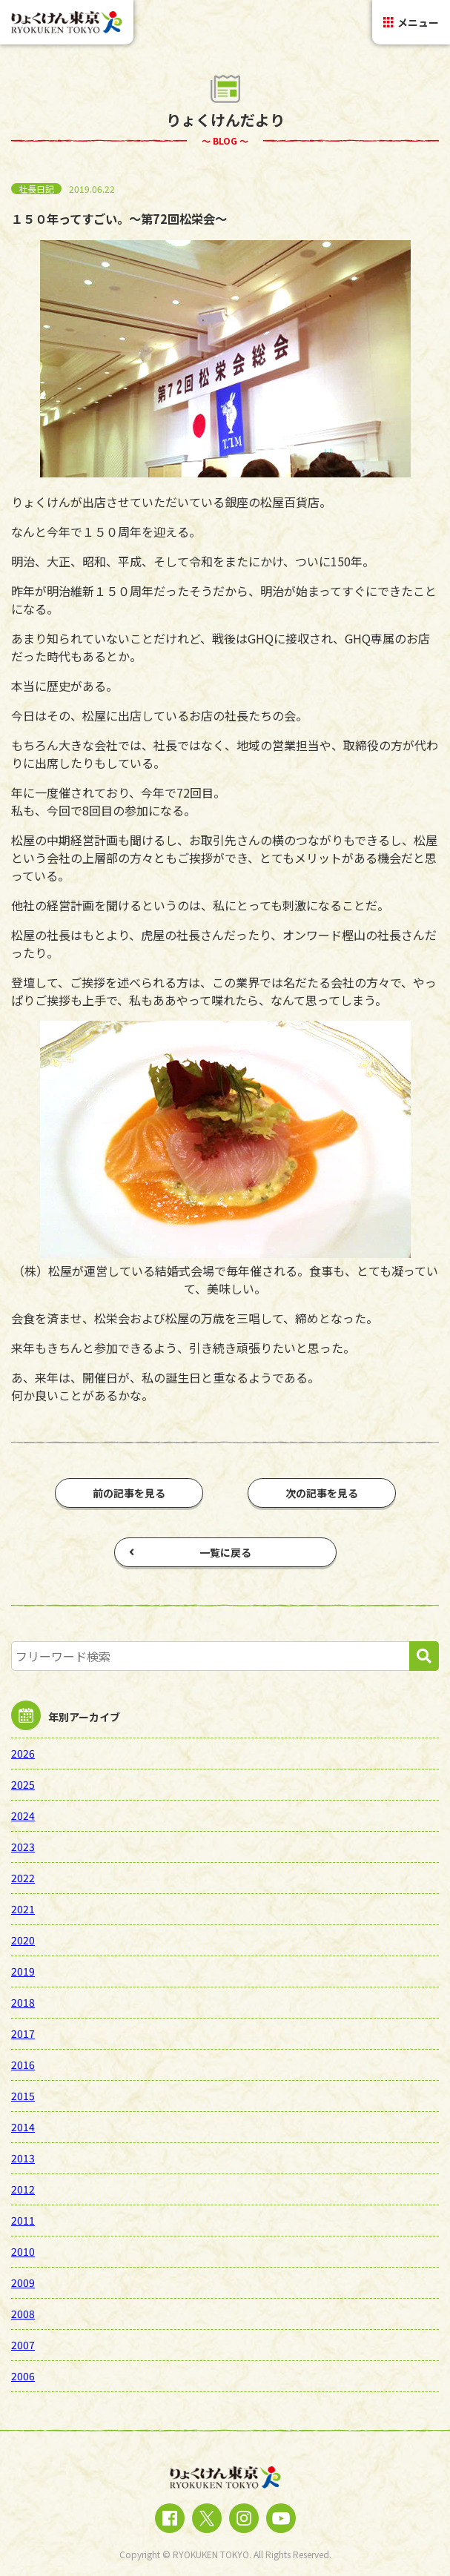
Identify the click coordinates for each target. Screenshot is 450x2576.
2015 (23, 2095)
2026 (23, 1753)
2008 (23, 2313)
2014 (23, 2126)
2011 (23, 2220)
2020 (23, 1940)
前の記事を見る (129, 1493)
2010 (23, 2251)
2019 (23, 1971)
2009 (23, 2282)
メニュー (411, 22)
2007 (23, 2344)
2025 (23, 1784)
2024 (23, 1815)
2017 (23, 2033)
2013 (23, 2157)
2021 (23, 1908)
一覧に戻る (190, 1552)
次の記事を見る (321, 1493)
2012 (23, 2189)
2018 (23, 2002)
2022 (23, 1877)
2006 (23, 2375)
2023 (23, 1846)
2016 (23, 2064)
